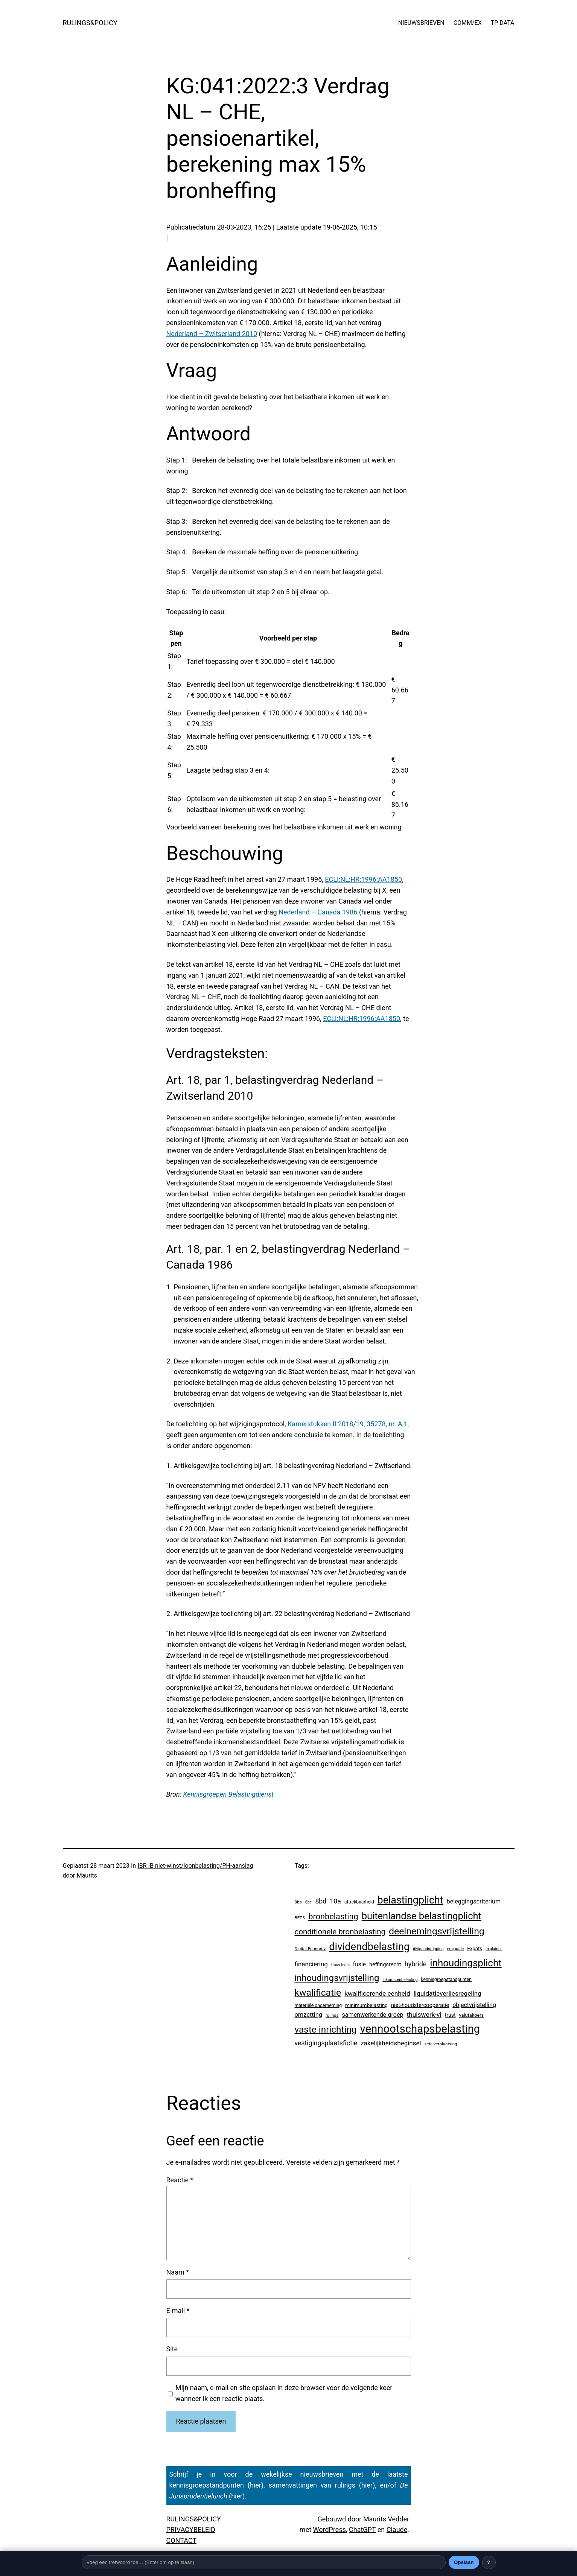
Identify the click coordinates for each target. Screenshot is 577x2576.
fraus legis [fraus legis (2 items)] (340, 1965)
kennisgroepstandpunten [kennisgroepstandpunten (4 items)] (446, 1979)
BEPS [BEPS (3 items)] (300, 1917)
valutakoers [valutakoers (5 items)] (471, 2015)
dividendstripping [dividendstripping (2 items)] (428, 1948)
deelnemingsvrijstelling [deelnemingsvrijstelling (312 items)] (436, 1931)
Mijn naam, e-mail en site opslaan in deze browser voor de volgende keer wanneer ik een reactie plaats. (283, 2393)
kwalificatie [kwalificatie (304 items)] (318, 1992)
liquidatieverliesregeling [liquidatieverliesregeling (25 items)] (447, 1993)
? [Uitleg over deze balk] (488, 2562)
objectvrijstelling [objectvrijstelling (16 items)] (474, 2004)
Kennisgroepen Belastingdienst (228, 1794)
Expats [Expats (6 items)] (474, 1948)
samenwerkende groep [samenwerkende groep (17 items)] (372, 2014)
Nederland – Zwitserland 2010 (211, 334)
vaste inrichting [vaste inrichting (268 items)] (326, 2029)
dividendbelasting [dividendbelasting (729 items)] (369, 1947)
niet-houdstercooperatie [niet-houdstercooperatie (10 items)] (420, 2005)
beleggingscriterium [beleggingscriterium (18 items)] (474, 1901)
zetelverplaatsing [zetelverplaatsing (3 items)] (441, 2043)
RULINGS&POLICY (90, 23)
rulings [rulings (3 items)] (332, 2015)
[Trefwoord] (264, 2562)
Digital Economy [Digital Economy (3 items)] (310, 1948)
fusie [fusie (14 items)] (359, 1964)
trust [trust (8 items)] (450, 2015)
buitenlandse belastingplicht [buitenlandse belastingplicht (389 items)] (421, 1916)
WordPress (329, 2529)
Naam (177, 2272)
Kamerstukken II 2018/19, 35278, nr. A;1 (347, 1424)
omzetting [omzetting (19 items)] (308, 2014)
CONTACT (181, 2540)
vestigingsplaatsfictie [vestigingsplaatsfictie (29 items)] (326, 2043)
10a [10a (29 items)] (335, 1901)
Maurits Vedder (386, 2519)
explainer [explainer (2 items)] (494, 1948)
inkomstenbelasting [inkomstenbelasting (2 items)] (399, 1979)
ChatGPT (362, 2529)
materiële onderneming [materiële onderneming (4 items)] (318, 2005)
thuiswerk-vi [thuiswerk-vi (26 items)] (424, 2014)
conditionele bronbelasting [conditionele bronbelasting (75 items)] (340, 1931)
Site (172, 2349)
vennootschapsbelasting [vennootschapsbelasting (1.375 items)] (420, 2028)
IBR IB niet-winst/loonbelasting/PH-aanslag (195, 1865)
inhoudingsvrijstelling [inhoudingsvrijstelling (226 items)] (337, 1978)
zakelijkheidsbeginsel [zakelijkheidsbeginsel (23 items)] (391, 2043)
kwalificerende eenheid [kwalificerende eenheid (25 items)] (377, 1993)
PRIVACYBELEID (190, 2529)
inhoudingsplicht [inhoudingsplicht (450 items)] (465, 1963)
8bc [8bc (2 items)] (308, 1902)
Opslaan (464, 2562)
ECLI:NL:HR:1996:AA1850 (363, 879)
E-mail (178, 2310)
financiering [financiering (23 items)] (311, 1964)
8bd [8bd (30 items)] (320, 1901)
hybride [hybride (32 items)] (416, 1964)
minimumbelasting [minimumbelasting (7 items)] (366, 2005)
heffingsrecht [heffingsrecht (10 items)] (385, 1964)
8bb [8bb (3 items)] (298, 1902)
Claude (397, 2529)
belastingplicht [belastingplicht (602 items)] (410, 1900)
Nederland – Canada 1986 (318, 912)
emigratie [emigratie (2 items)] (455, 1948)
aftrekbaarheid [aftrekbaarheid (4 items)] (359, 1902)
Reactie (179, 2180)
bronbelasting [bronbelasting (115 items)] (333, 1916)
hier (255, 2485)
